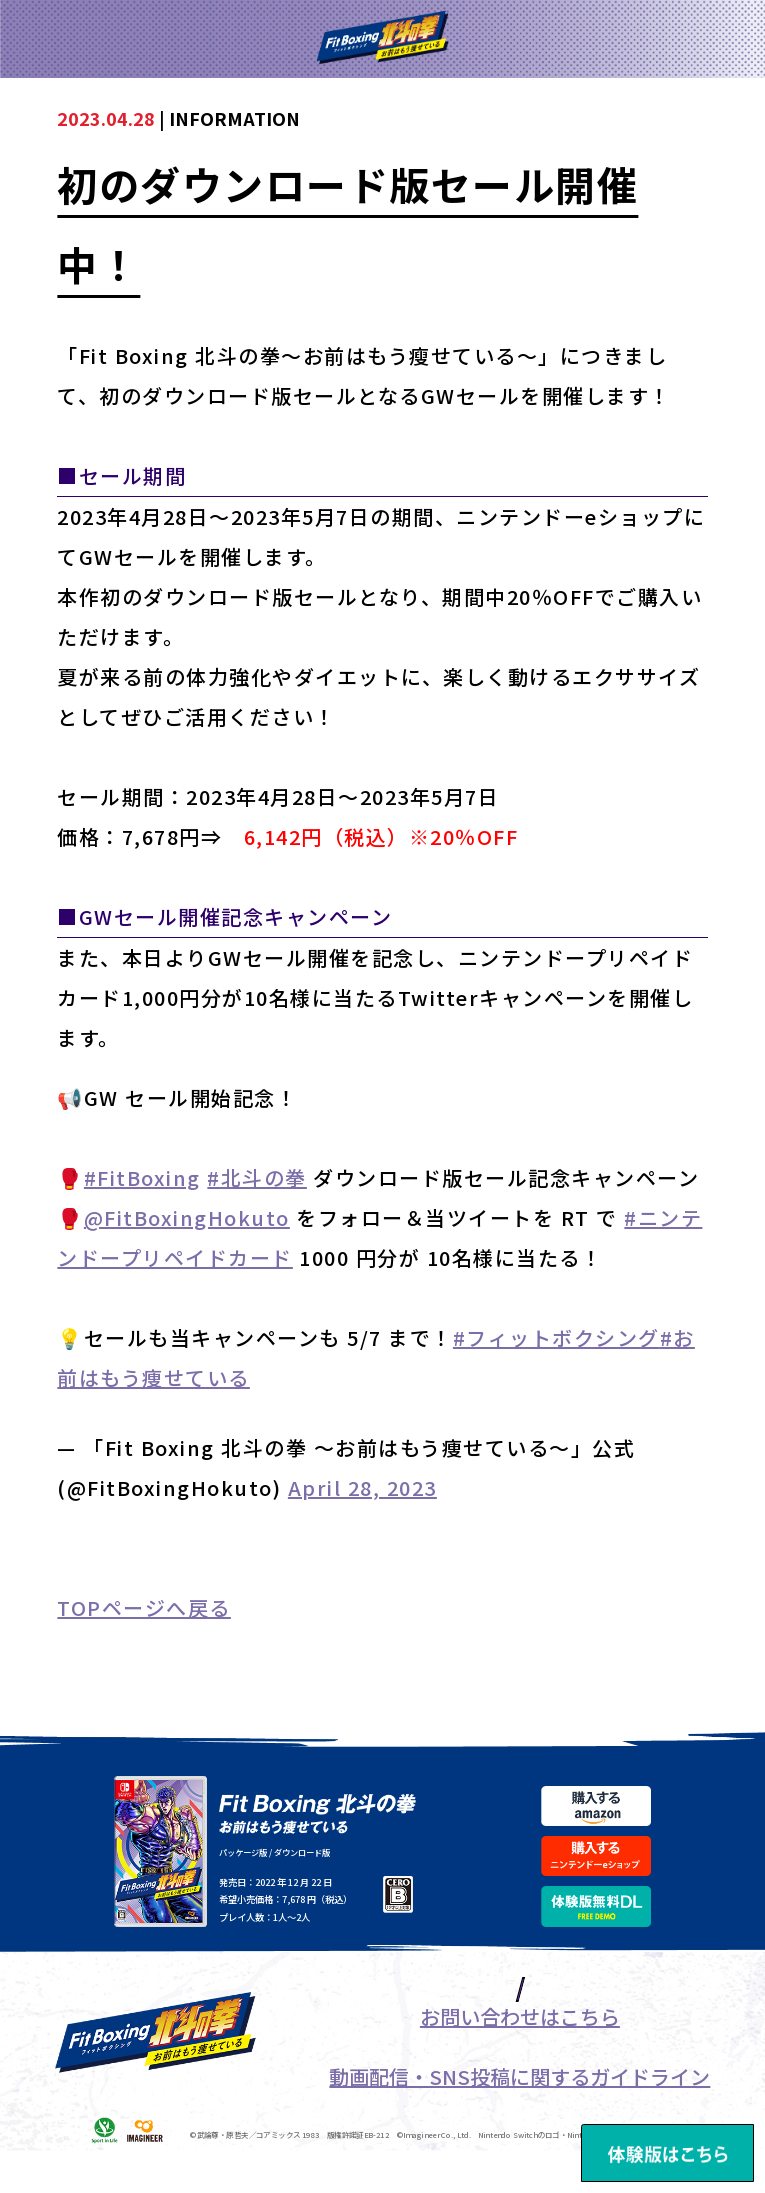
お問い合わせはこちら (520, 2059)
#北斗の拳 (257, 1177)
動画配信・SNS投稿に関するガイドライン (519, 2119)
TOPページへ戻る (144, 1607)
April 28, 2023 (362, 1487)
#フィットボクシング (556, 1337)
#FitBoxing (142, 1177)
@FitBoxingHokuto (187, 1217)
